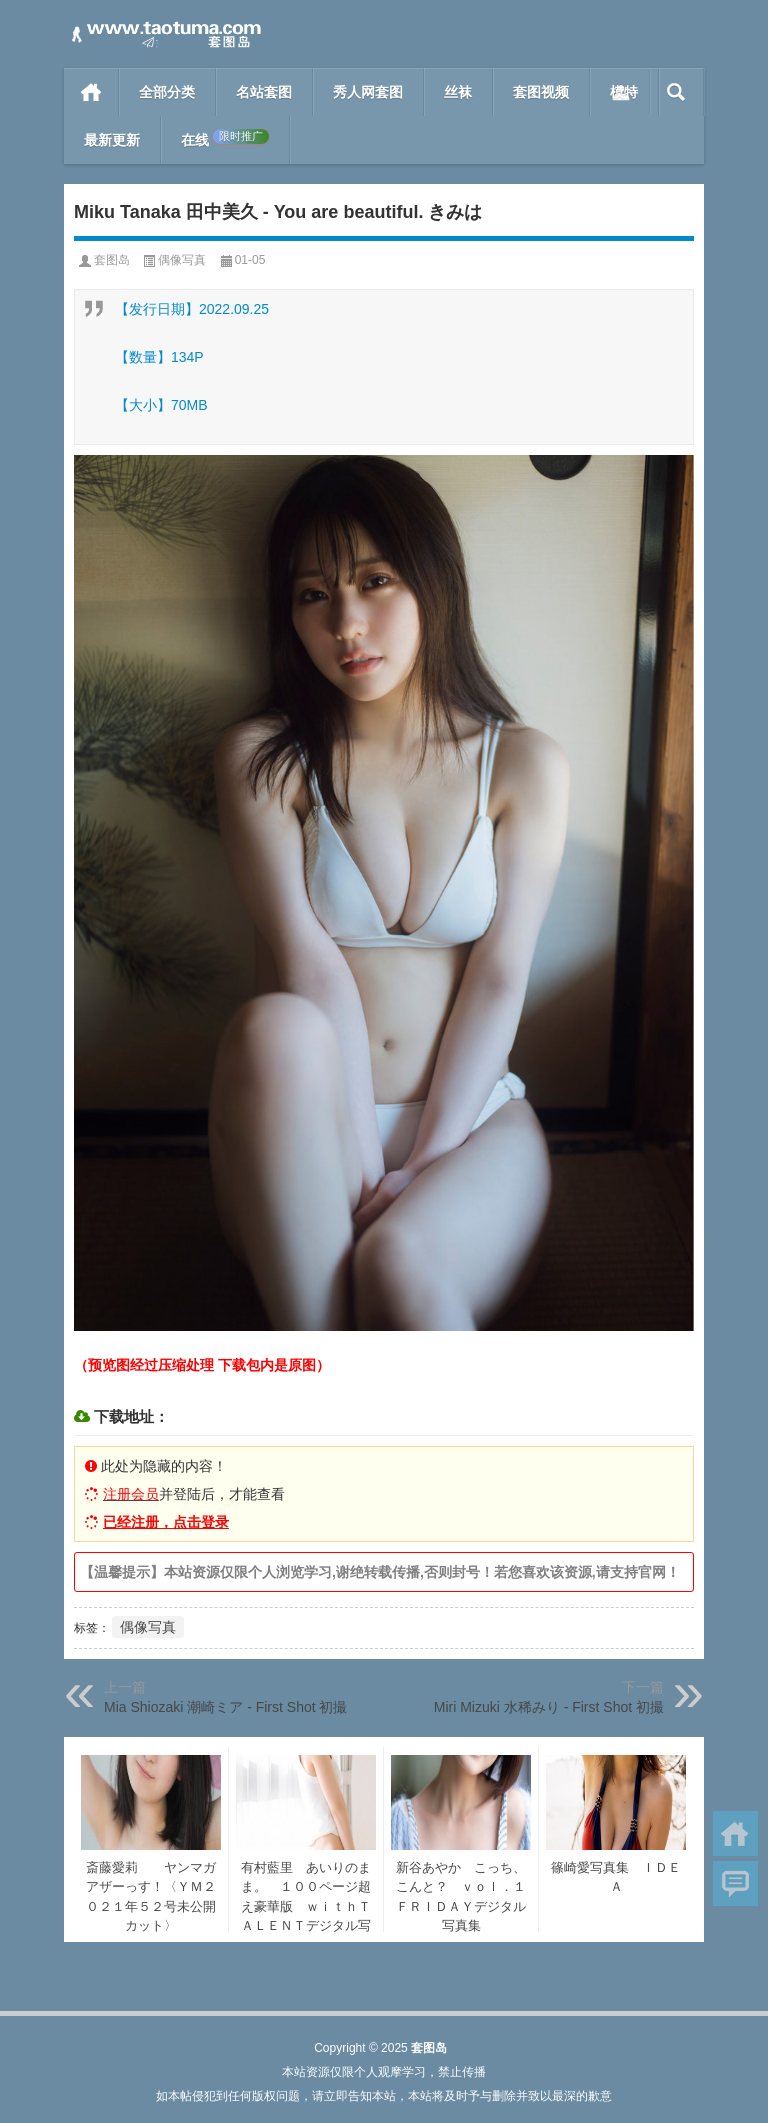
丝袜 (458, 92)
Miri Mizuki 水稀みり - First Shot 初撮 (549, 1707)
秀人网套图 (368, 92)
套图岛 (112, 260)
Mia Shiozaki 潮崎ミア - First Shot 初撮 (226, 1707)
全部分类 (167, 92)
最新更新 (112, 140)
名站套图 (264, 92)
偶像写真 (182, 260)
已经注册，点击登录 (166, 1522)
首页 (91, 92)
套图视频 (541, 92)
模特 (624, 92)
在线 (225, 139)
